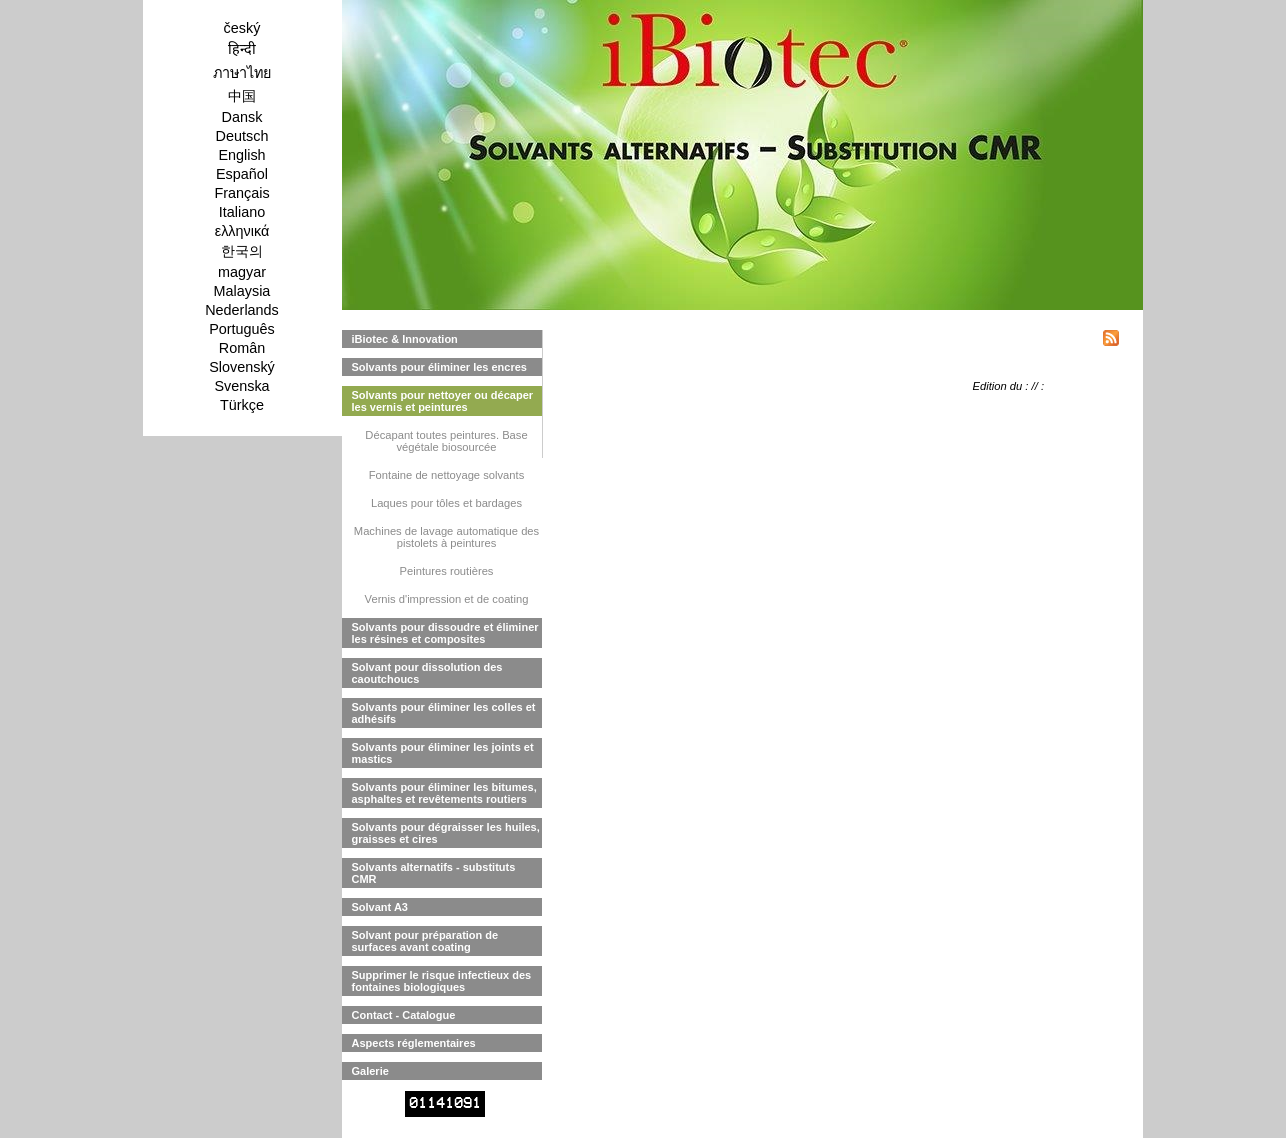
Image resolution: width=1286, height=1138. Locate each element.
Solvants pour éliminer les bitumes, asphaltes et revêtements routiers (444, 793)
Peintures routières (447, 571)
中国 (242, 96)
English (241, 155)
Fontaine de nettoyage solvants (447, 475)
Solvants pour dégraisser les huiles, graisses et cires (446, 833)
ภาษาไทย (242, 73)
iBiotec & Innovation (405, 339)
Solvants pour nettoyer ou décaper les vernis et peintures (443, 401)
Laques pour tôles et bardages (446, 503)
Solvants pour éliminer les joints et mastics (443, 753)
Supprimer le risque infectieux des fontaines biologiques (442, 981)
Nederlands (242, 310)
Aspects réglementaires (414, 1043)
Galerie (370, 1071)
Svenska (241, 386)
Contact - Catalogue (404, 1015)
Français (241, 193)
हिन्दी (242, 49)
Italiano (242, 212)
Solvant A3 (380, 907)
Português (242, 329)
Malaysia (242, 291)
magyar (242, 272)
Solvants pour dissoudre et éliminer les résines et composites (445, 633)
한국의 (242, 251)
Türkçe (242, 405)
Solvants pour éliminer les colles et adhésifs (444, 713)
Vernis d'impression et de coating (447, 599)
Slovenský (242, 367)
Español (242, 174)
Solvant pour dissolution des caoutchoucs (427, 673)
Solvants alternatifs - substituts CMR (434, 873)
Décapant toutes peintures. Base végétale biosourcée (446, 441)
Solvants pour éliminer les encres (439, 367)
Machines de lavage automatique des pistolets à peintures (446, 537)
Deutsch (242, 136)
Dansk (242, 117)
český (242, 28)
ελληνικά (242, 231)
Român (242, 348)
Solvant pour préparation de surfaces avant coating (425, 941)
